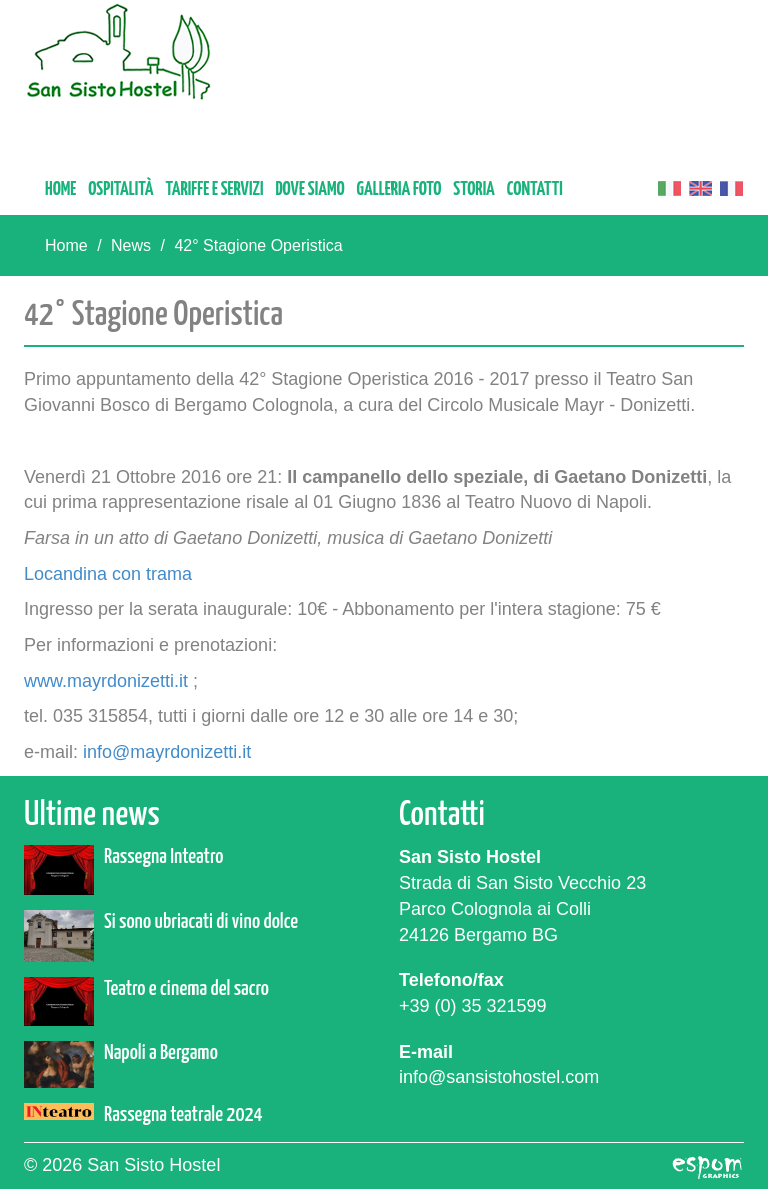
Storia (474, 189)
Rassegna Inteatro (163, 857)
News (131, 245)
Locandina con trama (108, 574)
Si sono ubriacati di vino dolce (201, 922)
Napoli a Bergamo (161, 1053)
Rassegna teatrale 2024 (183, 1115)
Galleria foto (399, 189)
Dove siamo (309, 189)
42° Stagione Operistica (258, 245)
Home (60, 189)
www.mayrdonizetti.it (106, 681)
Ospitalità (120, 189)
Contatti (535, 189)
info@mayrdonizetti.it (167, 752)
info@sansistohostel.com (499, 1077)
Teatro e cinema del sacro (186, 989)
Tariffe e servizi (214, 189)
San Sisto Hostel (119, 51)
